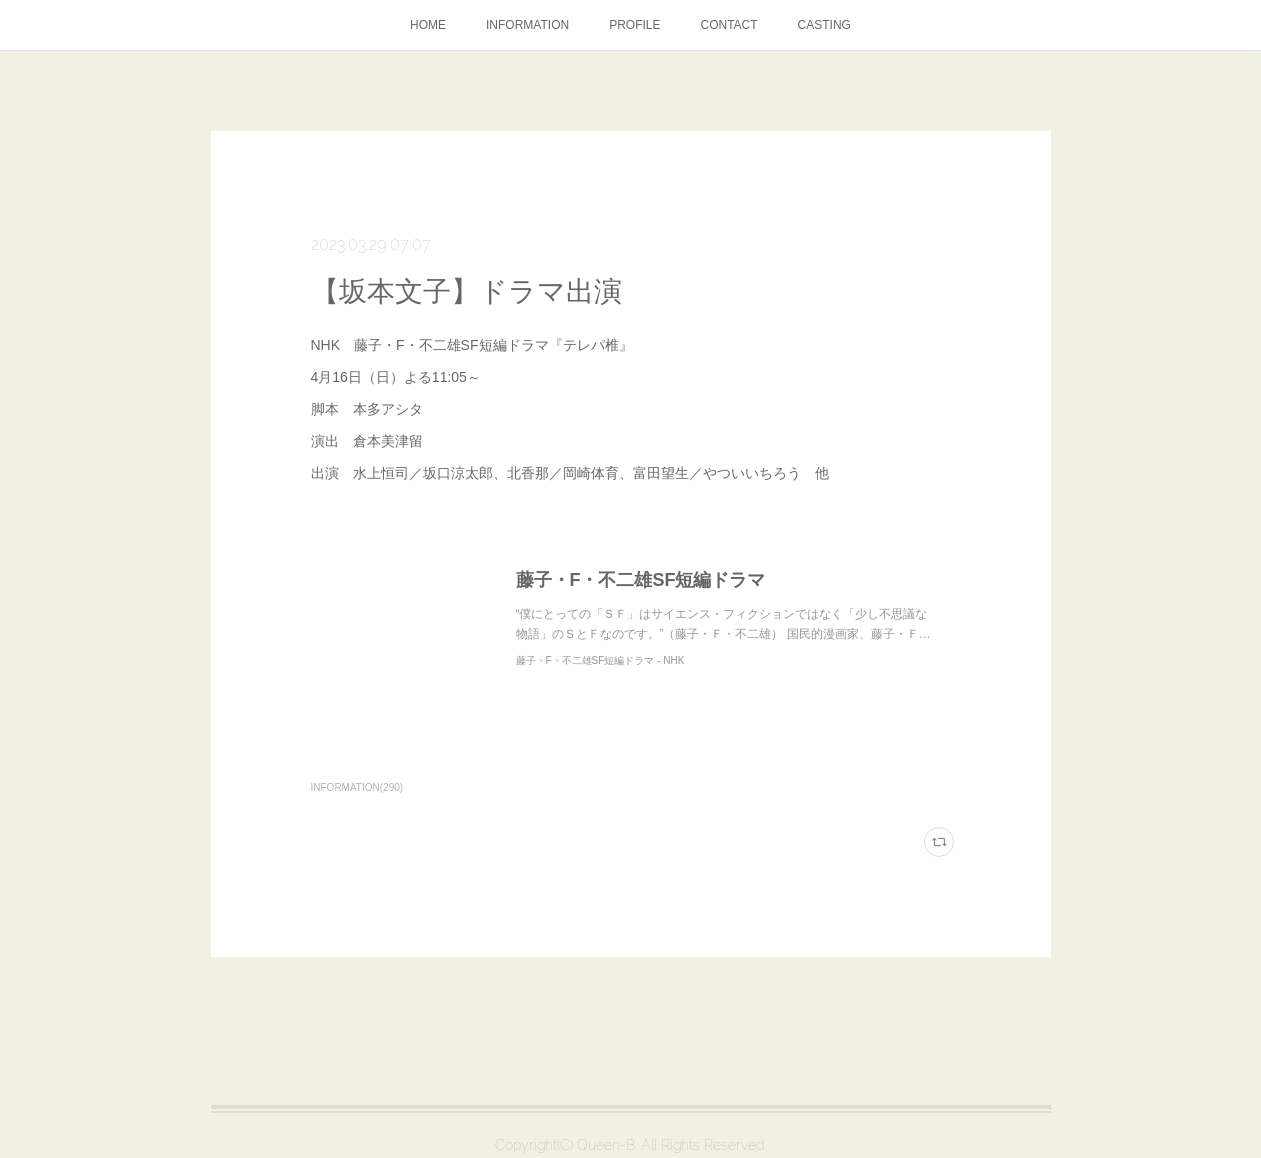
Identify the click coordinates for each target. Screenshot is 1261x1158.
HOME (428, 25)
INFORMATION (527, 25)
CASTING (824, 25)
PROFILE (634, 25)
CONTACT (729, 25)
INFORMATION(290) (357, 787)
